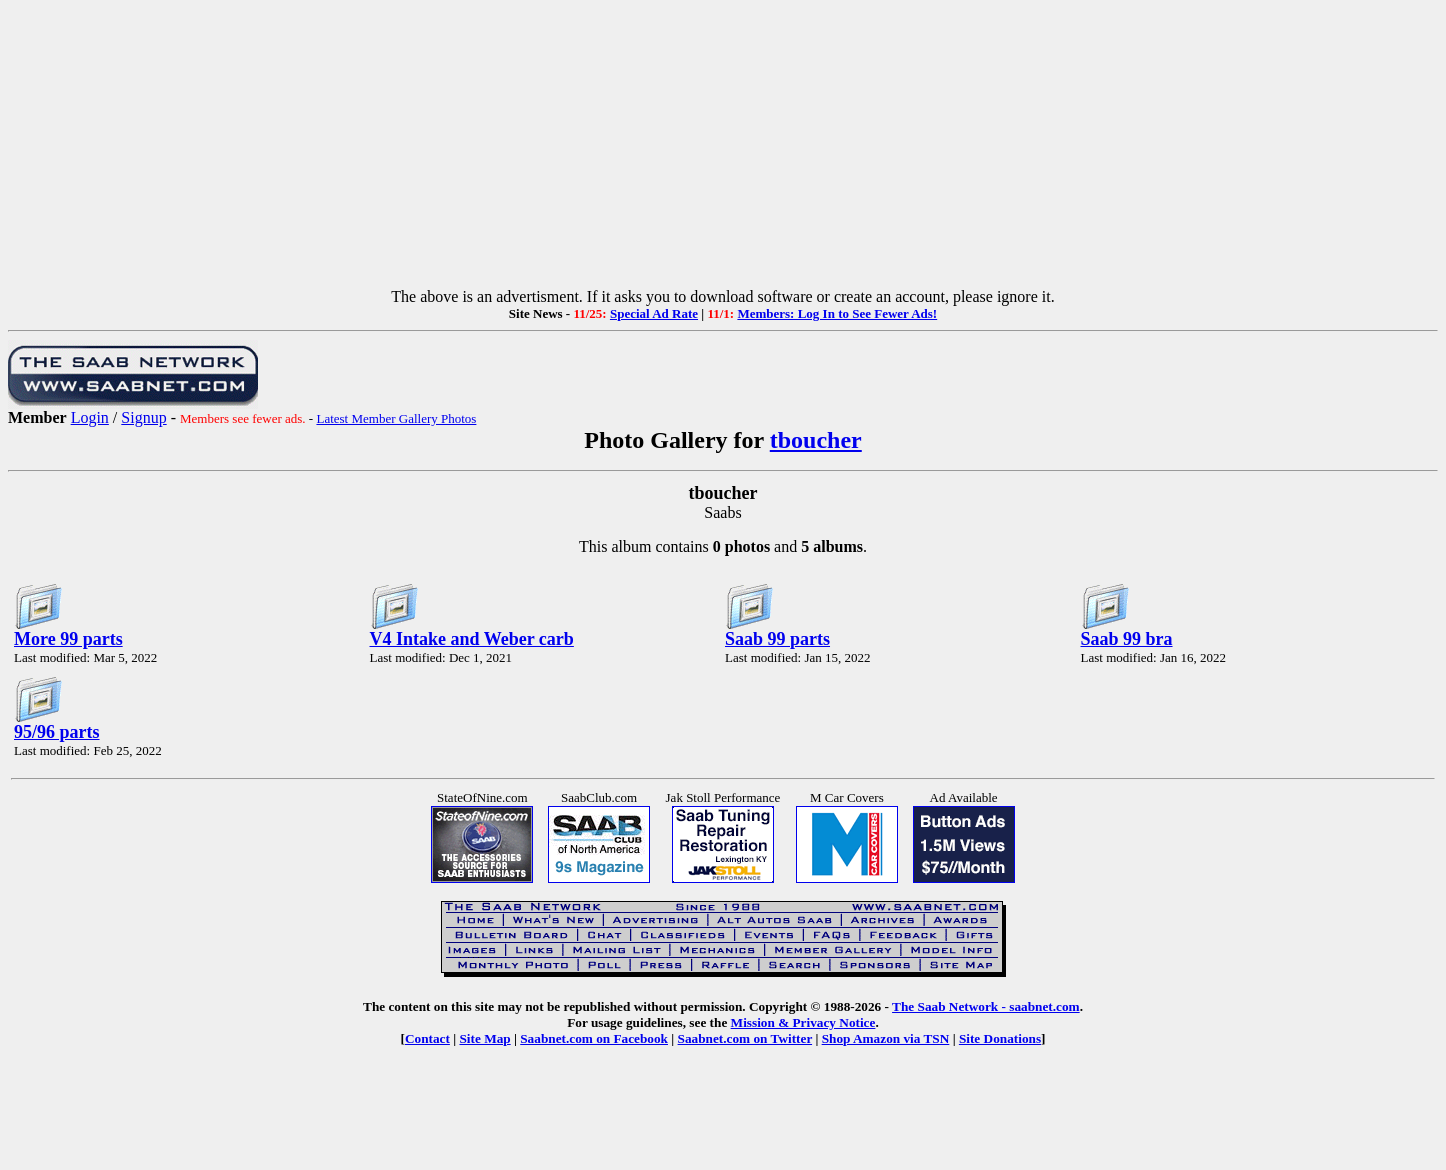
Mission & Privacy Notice (803, 1022)
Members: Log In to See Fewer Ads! (837, 313)
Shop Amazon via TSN (886, 1038)
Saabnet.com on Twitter (745, 1038)
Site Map (484, 1038)
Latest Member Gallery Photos (396, 418)
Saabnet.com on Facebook (594, 1038)
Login (90, 417)
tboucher (816, 440)
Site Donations (1000, 1038)
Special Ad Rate (654, 313)
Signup (143, 417)
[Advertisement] (723, 148)
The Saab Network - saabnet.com (986, 1006)
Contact (427, 1038)
